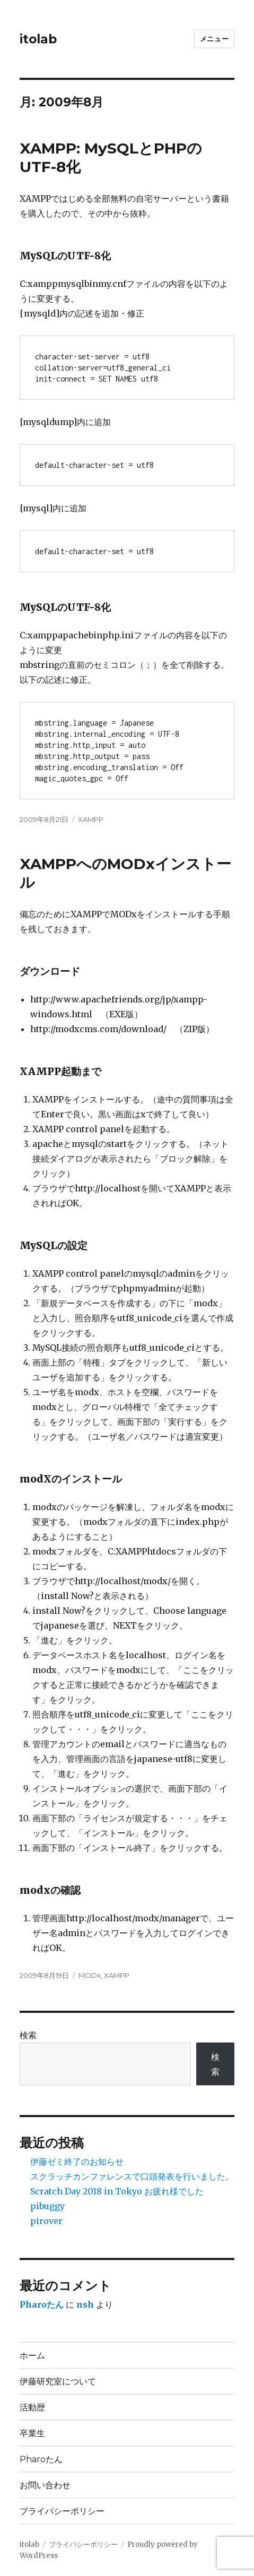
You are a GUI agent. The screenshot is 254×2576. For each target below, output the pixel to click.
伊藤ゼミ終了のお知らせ (77, 2161)
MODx (89, 1975)
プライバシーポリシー (62, 2511)
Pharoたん (42, 2304)
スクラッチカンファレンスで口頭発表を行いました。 (132, 2176)
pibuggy (47, 2206)
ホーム (32, 2356)
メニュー (214, 38)
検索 (28, 2035)
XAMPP (90, 819)
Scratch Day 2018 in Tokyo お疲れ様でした (117, 2191)
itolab (38, 39)
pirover (46, 2221)
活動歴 (32, 2407)
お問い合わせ (45, 2485)
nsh (85, 2304)
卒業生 (32, 2433)
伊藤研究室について (58, 2381)
